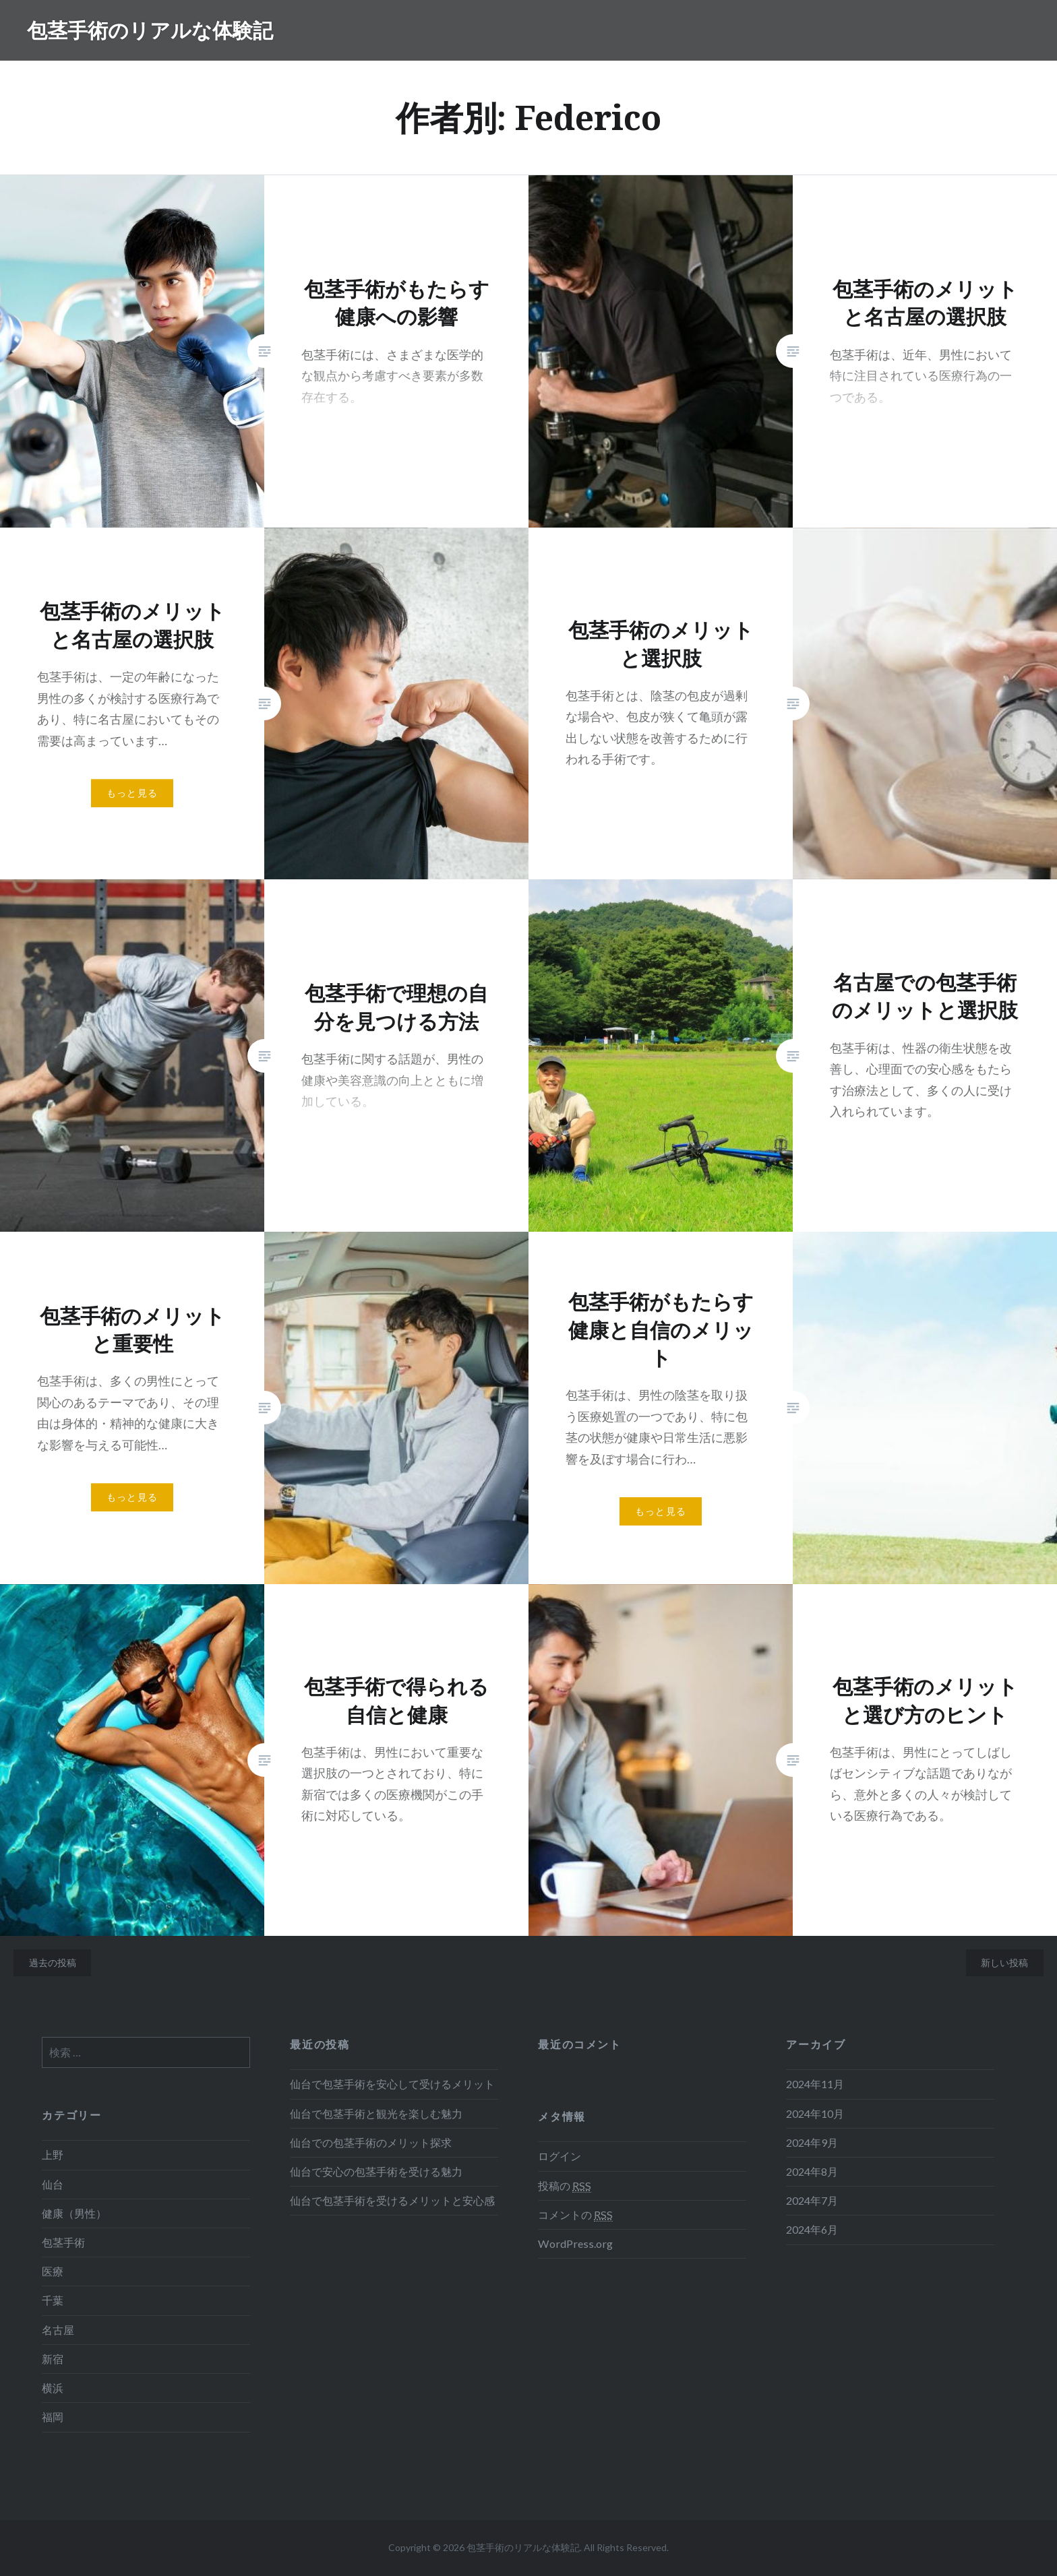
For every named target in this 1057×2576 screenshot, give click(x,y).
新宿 (52, 2358)
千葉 (52, 2300)
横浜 (52, 2387)
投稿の (564, 2186)
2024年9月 (812, 2142)
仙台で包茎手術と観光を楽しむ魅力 (376, 2113)
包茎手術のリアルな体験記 (150, 30)
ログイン (559, 2155)
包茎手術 (63, 2242)
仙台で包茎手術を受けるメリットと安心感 (392, 2200)
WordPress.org (575, 2243)
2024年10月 (815, 2113)
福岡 (52, 2416)
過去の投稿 (52, 1962)
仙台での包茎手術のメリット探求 (371, 2142)
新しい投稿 (1004, 1962)
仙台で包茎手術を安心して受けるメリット (392, 2083)
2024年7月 (812, 2200)
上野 (52, 2154)
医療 (52, 2271)
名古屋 (58, 2329)
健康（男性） (74, 2213)
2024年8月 (812, 2171)
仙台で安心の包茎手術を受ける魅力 (376, 2171)
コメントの (575, 2215)
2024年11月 (815, 2083)
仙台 (52, 2184)
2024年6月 (812, 2229)
